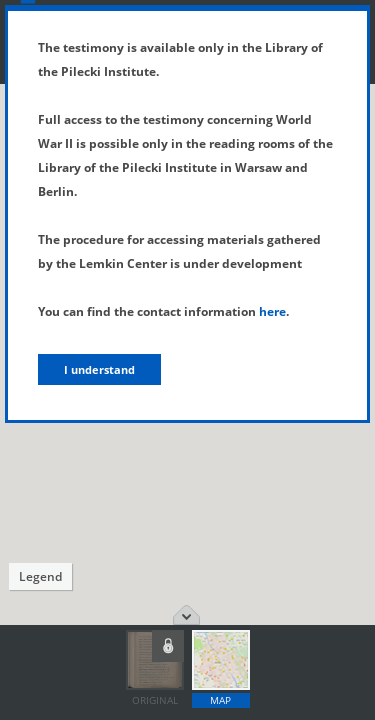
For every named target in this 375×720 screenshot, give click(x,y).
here (272, 311)
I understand (99, 369)
